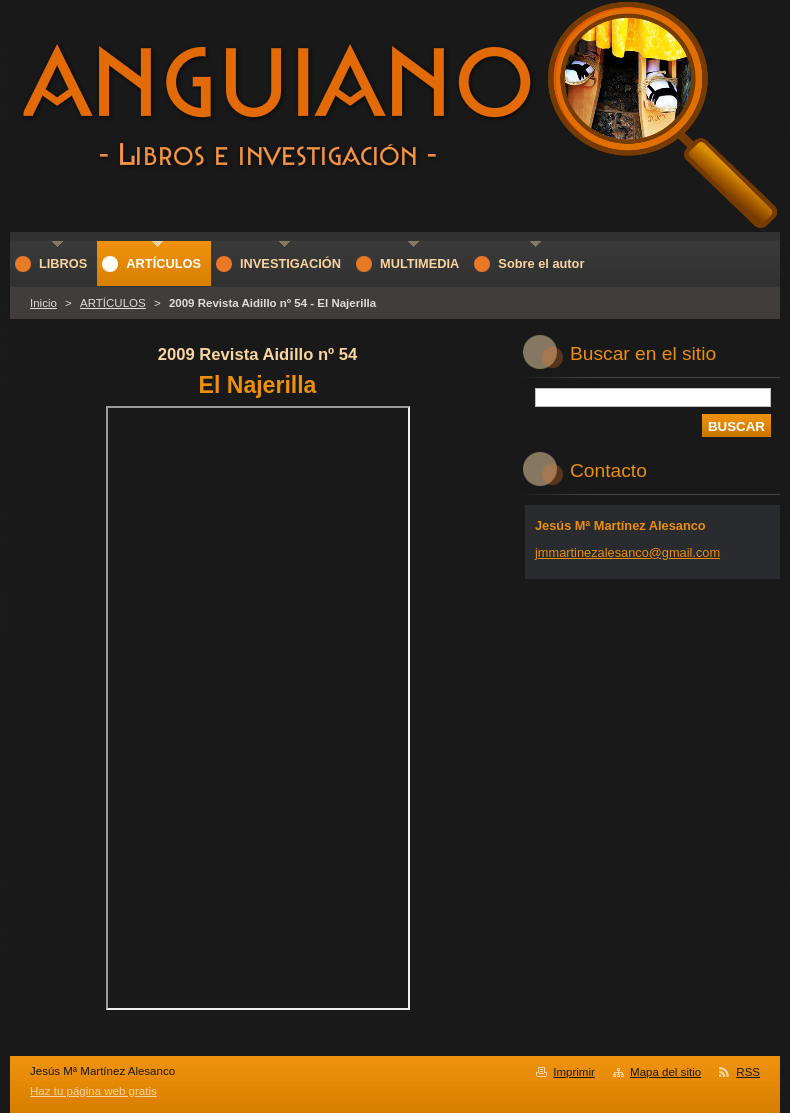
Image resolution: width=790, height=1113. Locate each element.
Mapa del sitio (665, 1072)
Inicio (43, 303)
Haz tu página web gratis (93, 1091)
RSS (748, 1072)
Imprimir (574, 1072)
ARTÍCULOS (113, 303)
